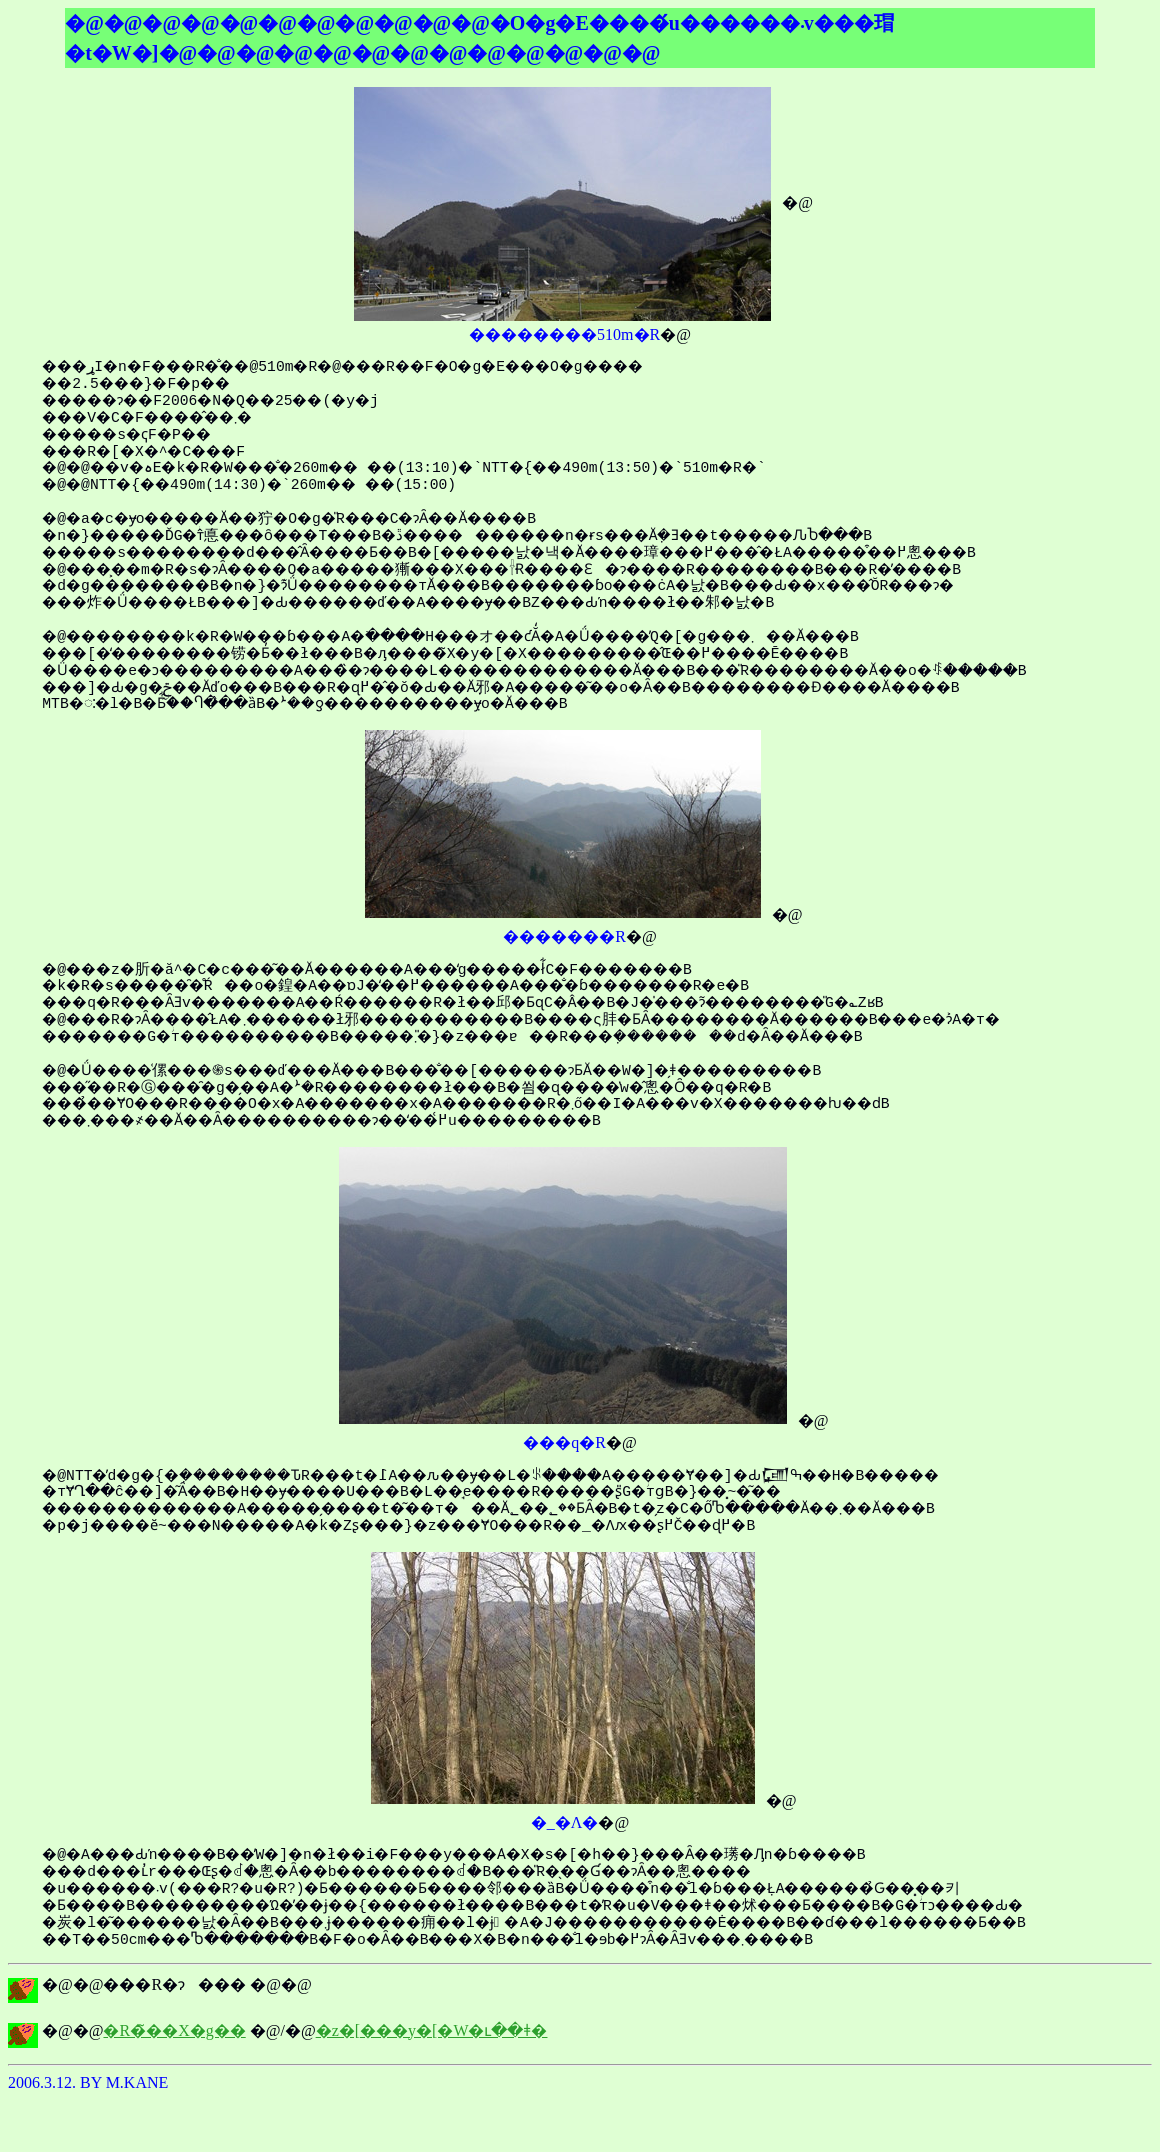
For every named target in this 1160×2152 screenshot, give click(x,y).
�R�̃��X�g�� (174, 2030)
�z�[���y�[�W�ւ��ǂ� (432, 2030)
